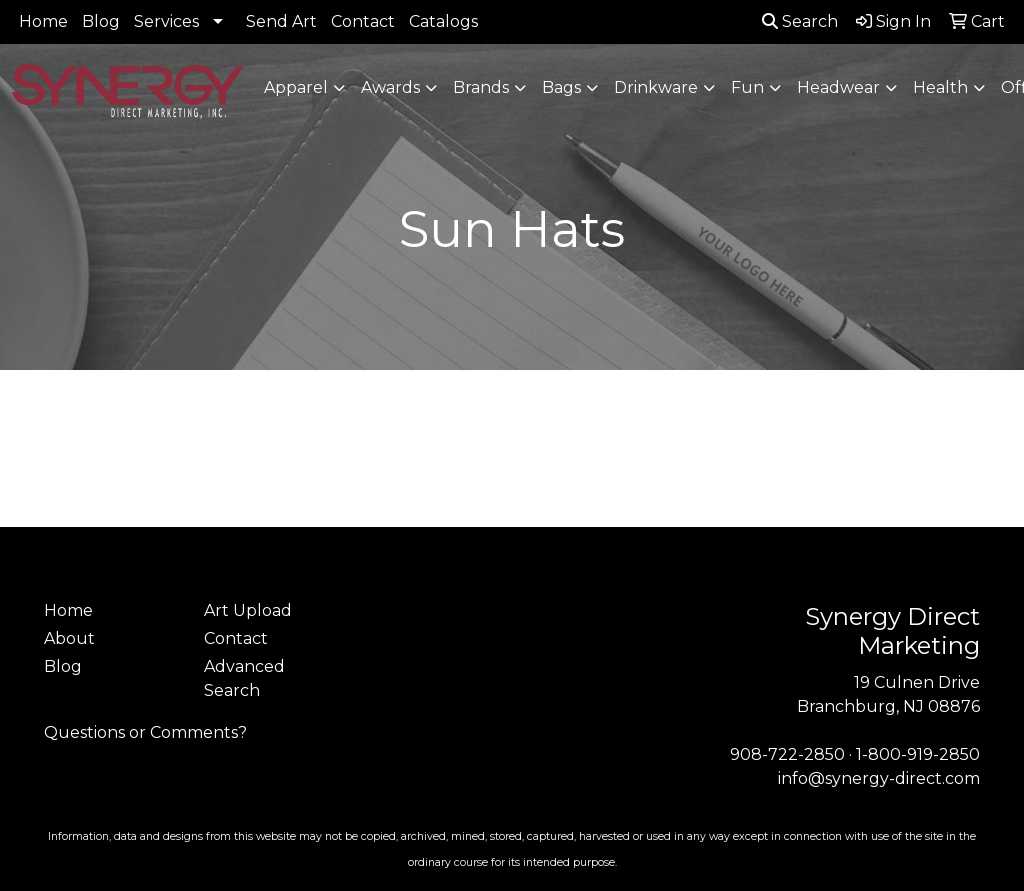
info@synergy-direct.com (879, 778)
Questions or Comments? (145, 732)
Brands (481, 87)
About (69, 638)
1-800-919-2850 (918, 754)
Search (800, 21)
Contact (363, 21)
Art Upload (248, 610)
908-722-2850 (787, 754)
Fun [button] (747, 87)
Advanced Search (244, 678)
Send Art (281, 21)
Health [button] (940, 87)
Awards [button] (390, 87)
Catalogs (443, 21)
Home (43, 21)
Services (166, 21)
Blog (101, 21)
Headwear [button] (838, 87)
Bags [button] (561, 87)
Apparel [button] (296, 87)
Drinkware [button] (656, 87)
